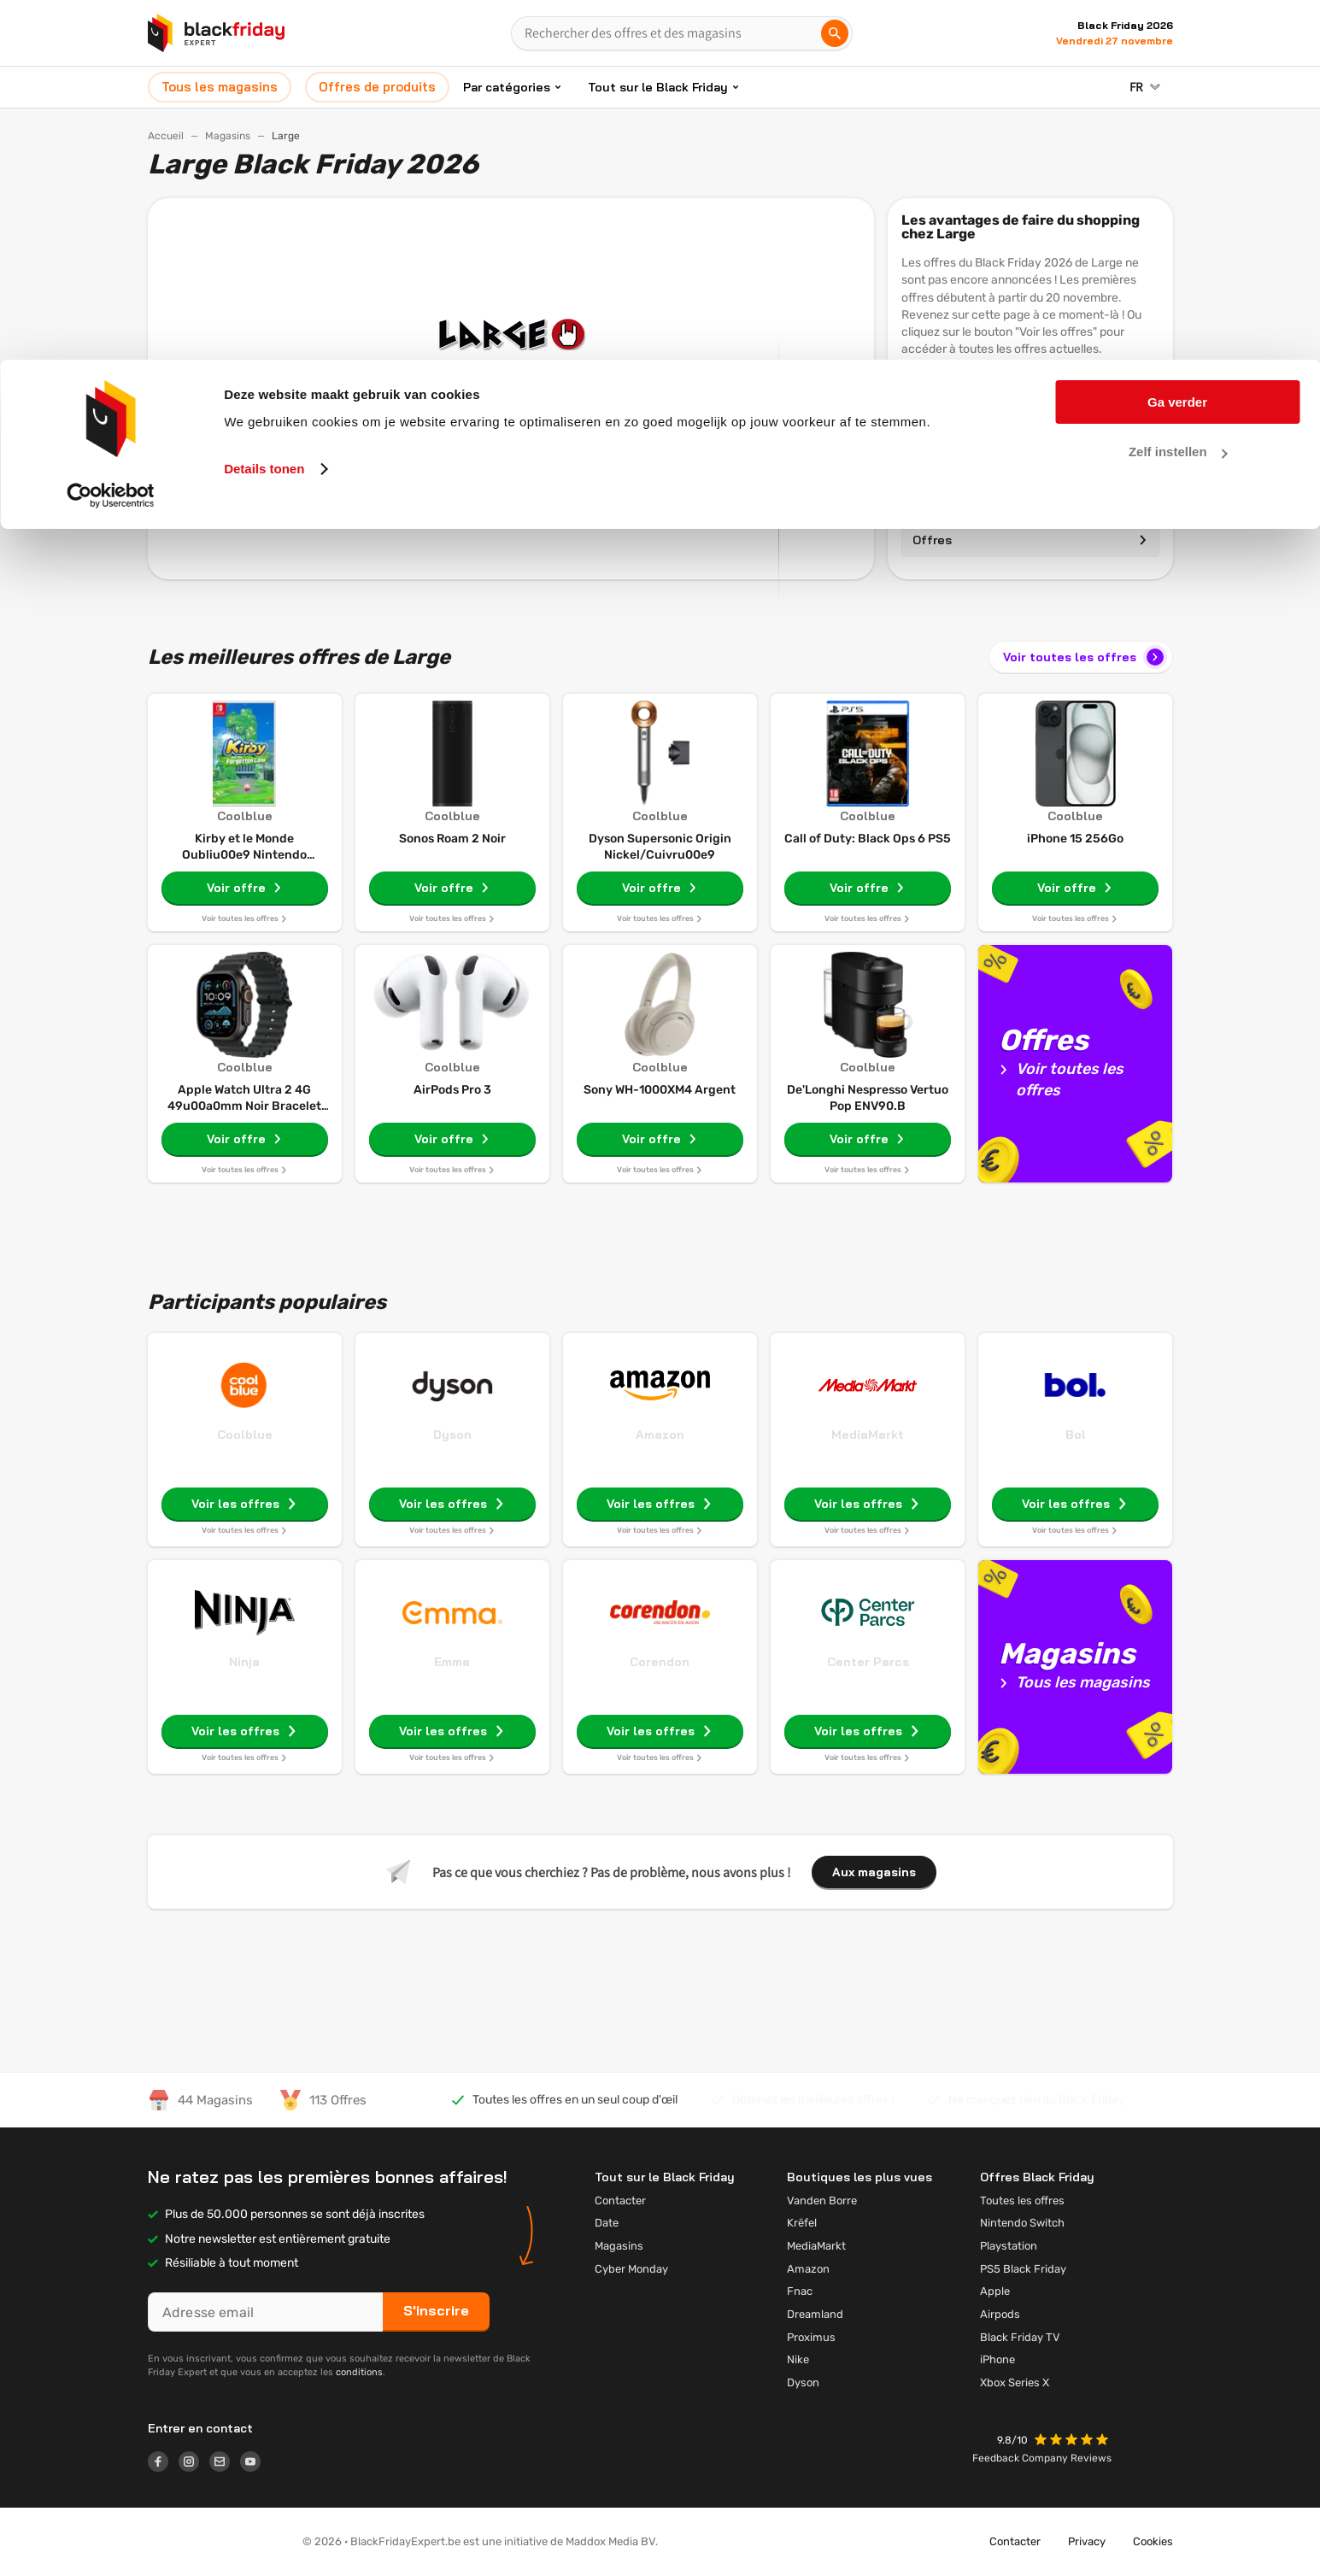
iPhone (997, 2359)
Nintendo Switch (1022, 2222)
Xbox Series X (1014, 2382)
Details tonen (264, 109)
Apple (995, 2291)
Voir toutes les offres (1085, 657)
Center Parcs (868, 1661)
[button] (1073, 2441)
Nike (798, 2359)
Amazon (660, 1434)
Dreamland (815, 2314)
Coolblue (245, 1434)
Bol (1075, 1434)
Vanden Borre (822, 2200)
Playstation (1008, 2245)
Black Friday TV (1020, 2337)
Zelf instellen (1178, 92)
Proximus (811, 2337)
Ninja (244, 1661)
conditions (359, 2372)
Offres (1030, 540)
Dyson (452, 1434)
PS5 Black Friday (1023, 2268)
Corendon (659, 1661)
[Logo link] (163, 2464)
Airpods (1000, 2314)
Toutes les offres (1022, 2200)
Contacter (620, 2200)
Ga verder (1177, 42)
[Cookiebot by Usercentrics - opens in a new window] (110, 136)
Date (607, 2222)
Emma (452, 1661)
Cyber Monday (631, 2268)
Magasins (1030, 502)
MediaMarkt (867, 1434)
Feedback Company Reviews (1042, 2458)
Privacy (1087, 2541)
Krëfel (802, 2222)
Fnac (800, 2291)
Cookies (1153, 2541)
